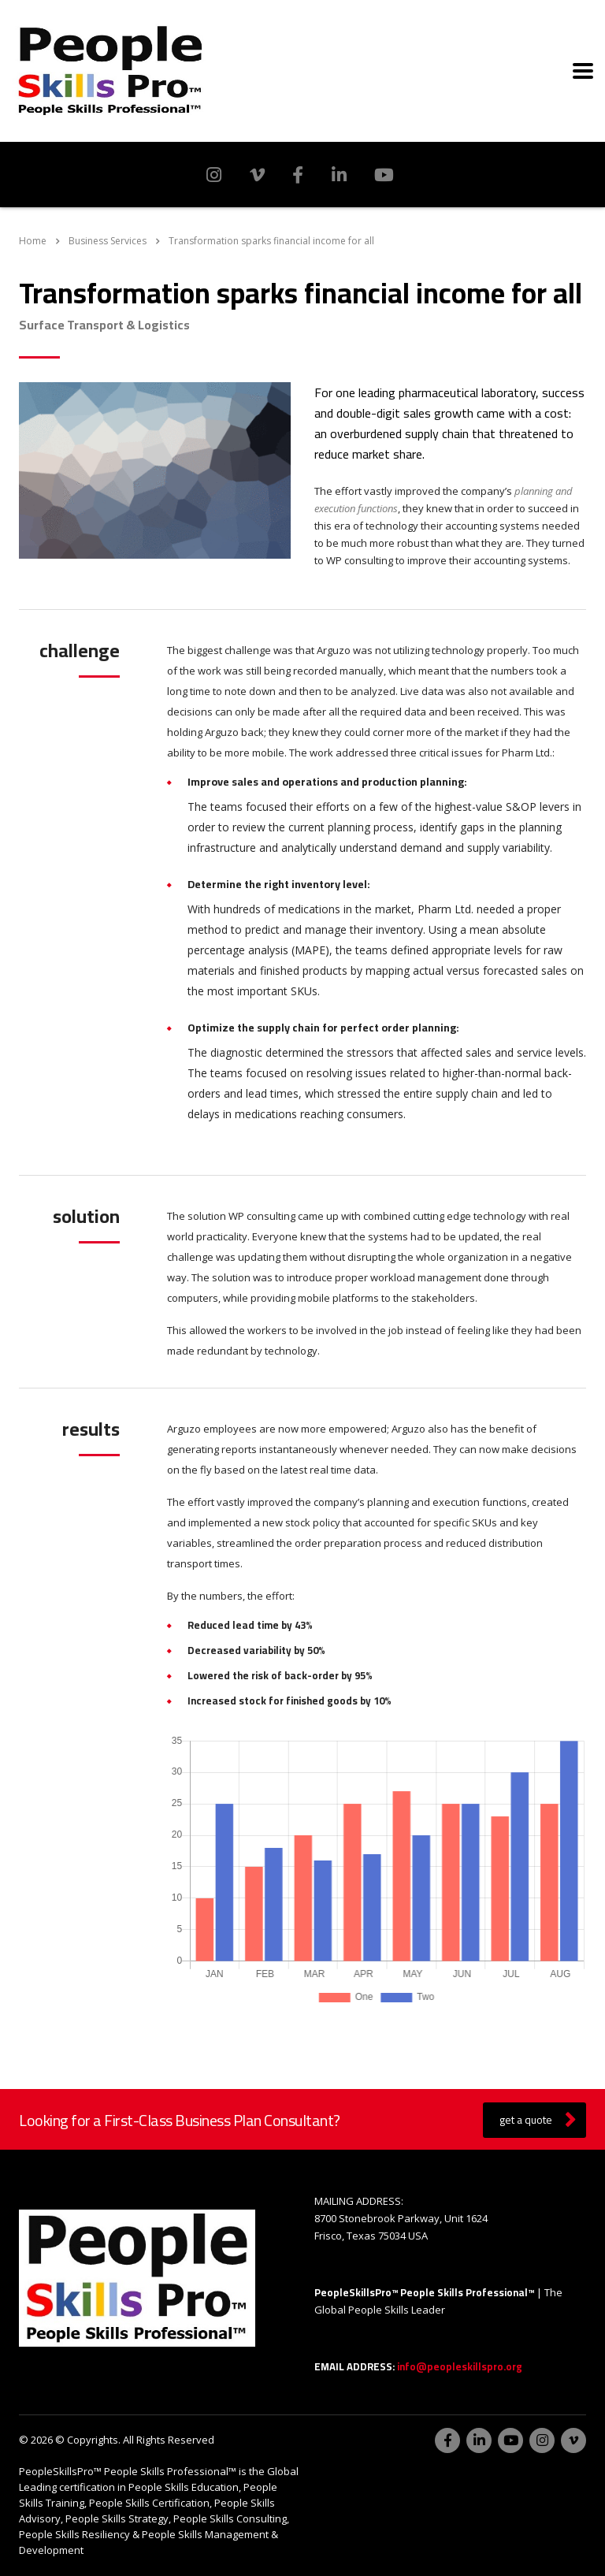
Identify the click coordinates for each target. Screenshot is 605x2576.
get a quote (537, 2119)
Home (32, 240)
